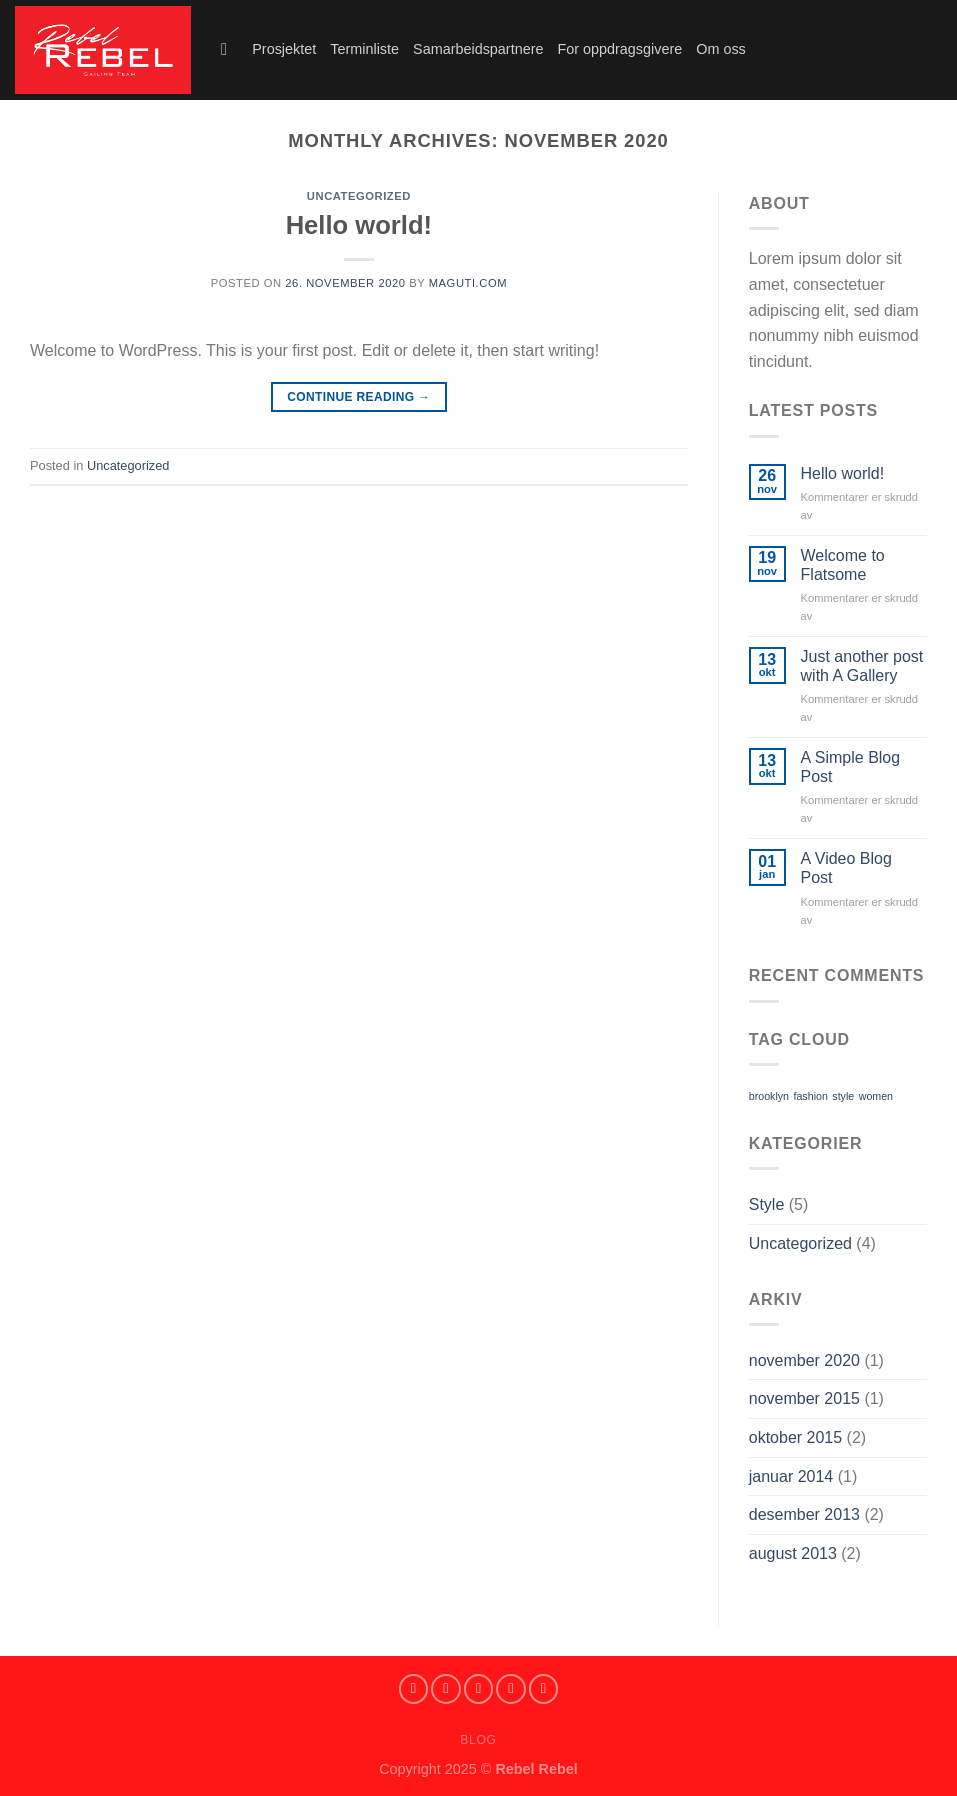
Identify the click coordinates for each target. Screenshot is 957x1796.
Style (767, 1204)
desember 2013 (804, 1514)
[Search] (229, 50)
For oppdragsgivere (619, 49)
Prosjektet (284, 49)
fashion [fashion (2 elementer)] (810, 1096)
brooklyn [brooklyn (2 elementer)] (769, 1096)
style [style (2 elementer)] (843, 1096)
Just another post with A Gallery (862, 666)
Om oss (721, 49)
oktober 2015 (795, 1437)
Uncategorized (359, 196)
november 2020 (804, 1360)
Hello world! (359, 225)
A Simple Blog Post (851, 767)
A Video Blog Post (846, 868)
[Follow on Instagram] (446, 1689)
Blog (478, 1740)
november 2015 (804, 1398)
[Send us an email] (544, 1689)
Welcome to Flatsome (843, 565)
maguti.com (468, 283)
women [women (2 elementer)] (876, 1096)
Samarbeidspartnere (478, 49)
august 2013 (793, 1553)
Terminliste (364, 49)
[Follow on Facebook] (414, 1689)
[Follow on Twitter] (511, 1689)
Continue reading (358, 397)
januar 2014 (791, 1476)
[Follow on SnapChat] (479, 1689)
